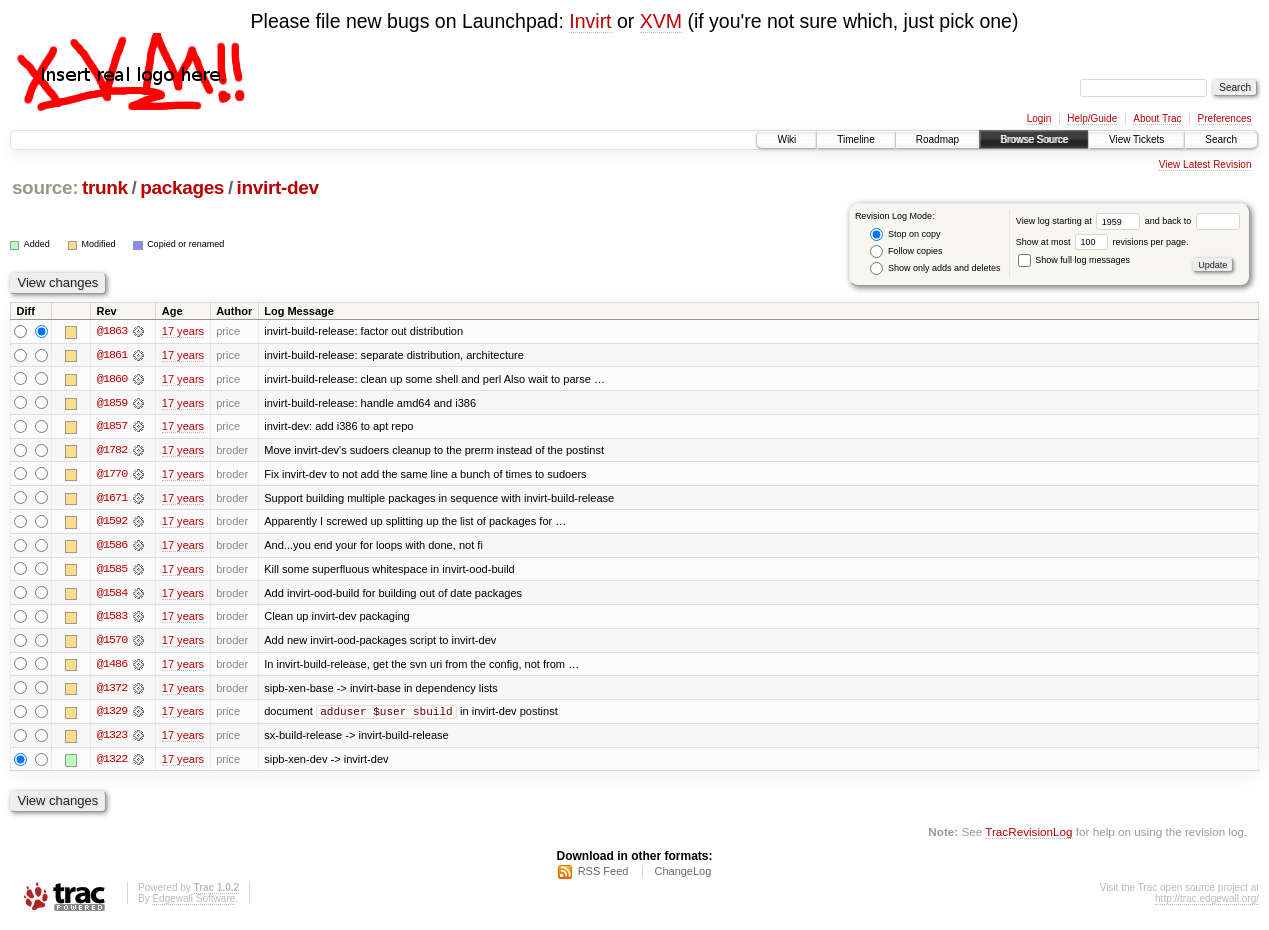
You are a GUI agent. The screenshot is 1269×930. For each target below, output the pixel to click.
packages (182, 187)
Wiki (786, 139)
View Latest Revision (1205, 164)
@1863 (112, 331)
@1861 (112, 355)
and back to (1192, 221)
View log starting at (1080, 221)
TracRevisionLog (1028, 835)
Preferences (1225, 118)
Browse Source (1034, 139)
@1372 (112, 691)
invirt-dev (278, 187)
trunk (105, 187)
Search (1221, 139)
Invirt (590, 21)
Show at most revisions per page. (1102, 242)
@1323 (112, 739)
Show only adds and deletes (935, 268)
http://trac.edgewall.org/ (1207, 903)
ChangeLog (682, 876)
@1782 (112, 451)
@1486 (112, 667)
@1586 (112, 547)
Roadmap (937, 139)
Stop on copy (905, 234)
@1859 (112, 403)
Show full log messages (1074, 260)
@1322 (112, 763)
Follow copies (906, 251)
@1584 (112, 595)
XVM (661, 21)
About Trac (1157, 118)
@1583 (112, 619)
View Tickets (1136, 139)
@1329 (112, 715)
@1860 (112, 379)
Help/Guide (1092, 118)
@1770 (112, 475)
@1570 (112, 643)
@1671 (112, 499)
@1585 (112, 571)
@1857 (112, 427)
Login (1039, 118)
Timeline (855, 139)
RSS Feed (603, 876)
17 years (183, 331)
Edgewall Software (193, 903)
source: (45, 187)
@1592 (112, 523)
